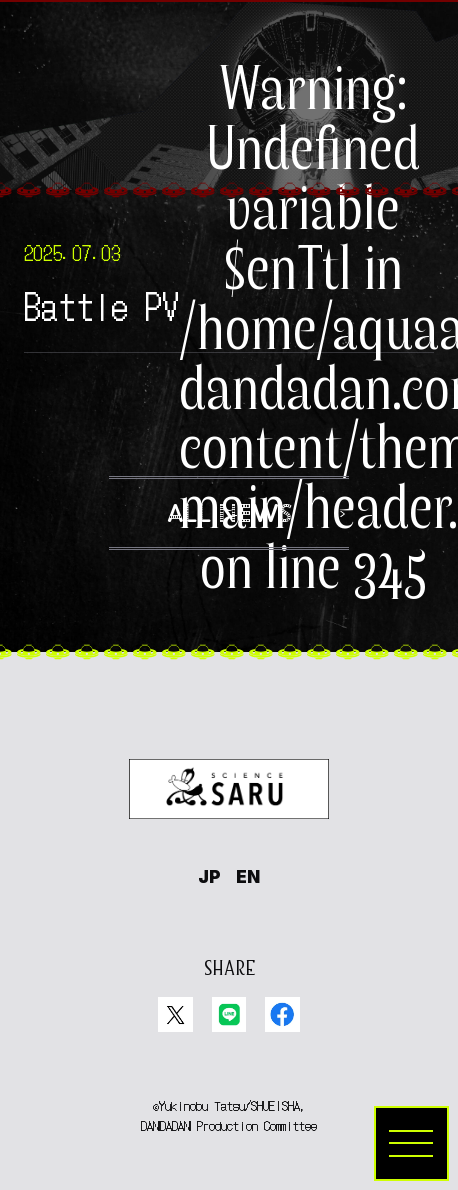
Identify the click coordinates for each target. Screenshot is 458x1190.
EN (248, 876)
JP (209, 876)
